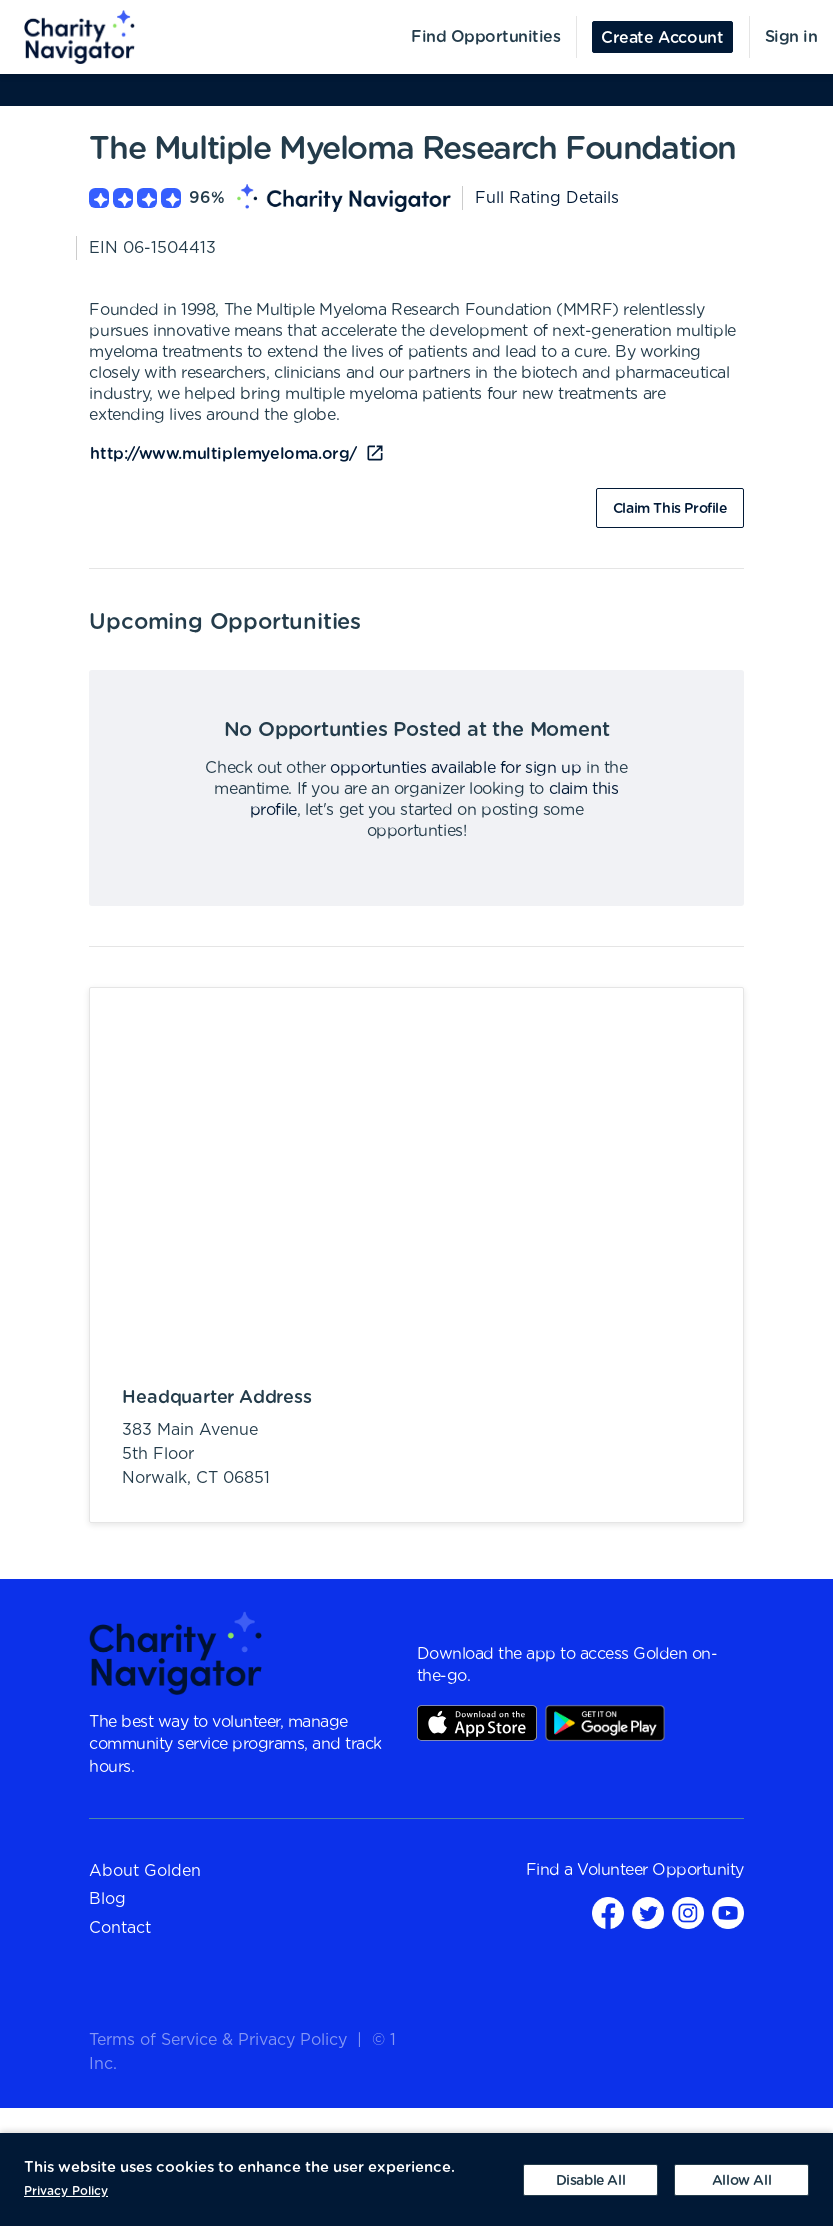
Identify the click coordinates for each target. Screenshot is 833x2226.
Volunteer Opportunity (660, 1870)
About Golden (145, 1871)
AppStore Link (477, 1723)
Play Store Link (605, 1723)
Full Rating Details (547, 198)
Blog (107, 1899)
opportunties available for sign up (455, 768)
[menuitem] (68, 37)
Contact (120, 1928)
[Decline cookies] (590, 2180)
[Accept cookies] (741, 2180)
